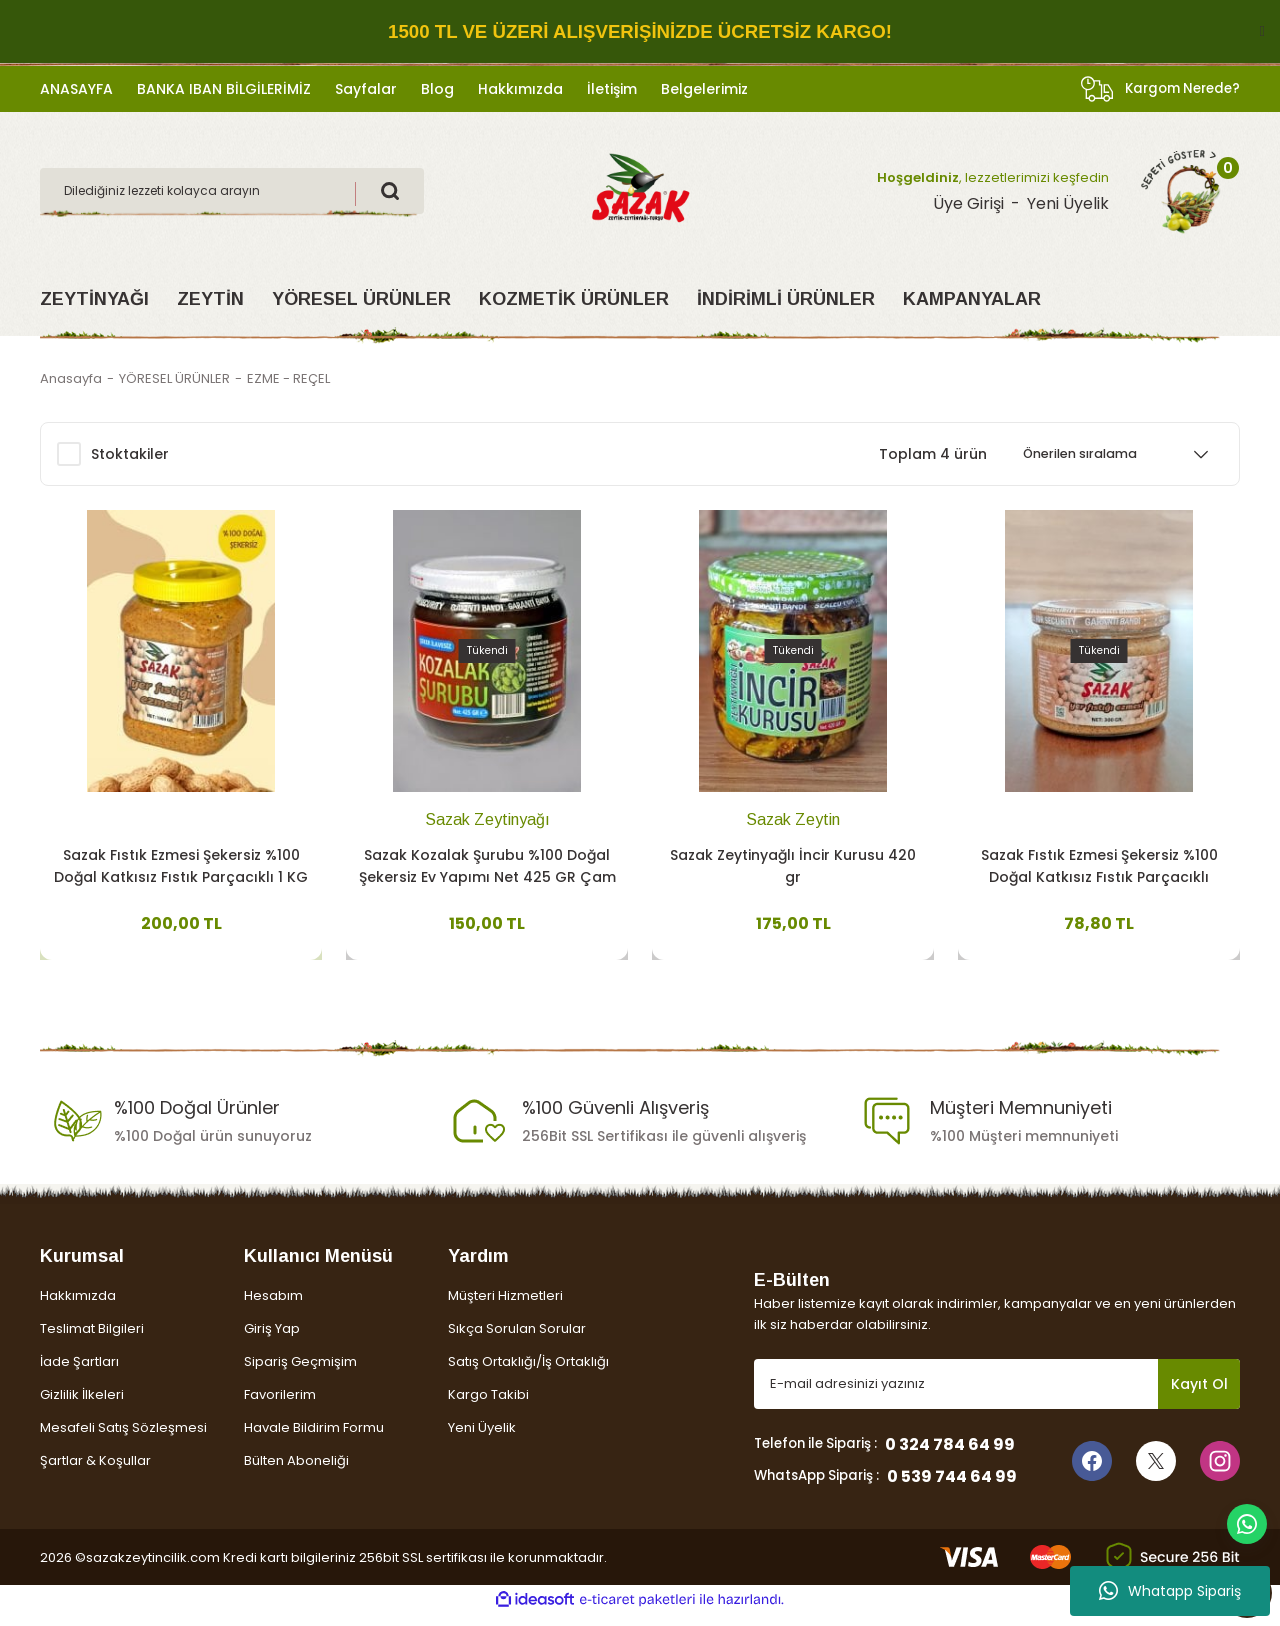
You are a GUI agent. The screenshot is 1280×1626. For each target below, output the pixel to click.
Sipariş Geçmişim (300, 1373)
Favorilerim (280, 1406)
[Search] (232, 191)
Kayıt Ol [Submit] (1199, 1396)
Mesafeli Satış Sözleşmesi (123, 1439)
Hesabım (273, 1307)
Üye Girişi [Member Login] (968, 203)
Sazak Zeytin (793, 817)
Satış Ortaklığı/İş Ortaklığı (528, 1373)
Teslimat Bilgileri (92, 1340)
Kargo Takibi (488, 1406)
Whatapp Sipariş (1170, 1591)
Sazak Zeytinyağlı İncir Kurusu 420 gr (793, 864)
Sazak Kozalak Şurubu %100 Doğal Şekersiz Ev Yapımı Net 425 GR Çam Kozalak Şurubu (487, 864)
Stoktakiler (130, 454)
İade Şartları (79, 1373)
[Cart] (1181, 191)
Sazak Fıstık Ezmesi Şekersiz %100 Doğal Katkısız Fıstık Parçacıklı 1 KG (181, 864)
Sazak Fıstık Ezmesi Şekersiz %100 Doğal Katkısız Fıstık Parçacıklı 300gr (1099, 864)
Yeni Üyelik (482, 1439)
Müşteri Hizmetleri (505, 1307)
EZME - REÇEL (288, 378)
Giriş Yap (272, 1340)
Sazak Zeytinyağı (487, 817)
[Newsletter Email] (997, 1396)
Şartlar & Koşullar (95, 1472)
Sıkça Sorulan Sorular (517, 1340)
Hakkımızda (78, 1307)
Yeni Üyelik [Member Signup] (1068, 203)
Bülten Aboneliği (296, 1472)
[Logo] (640, 189)
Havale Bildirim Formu (314, 1439)
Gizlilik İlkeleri (82, 1406)
